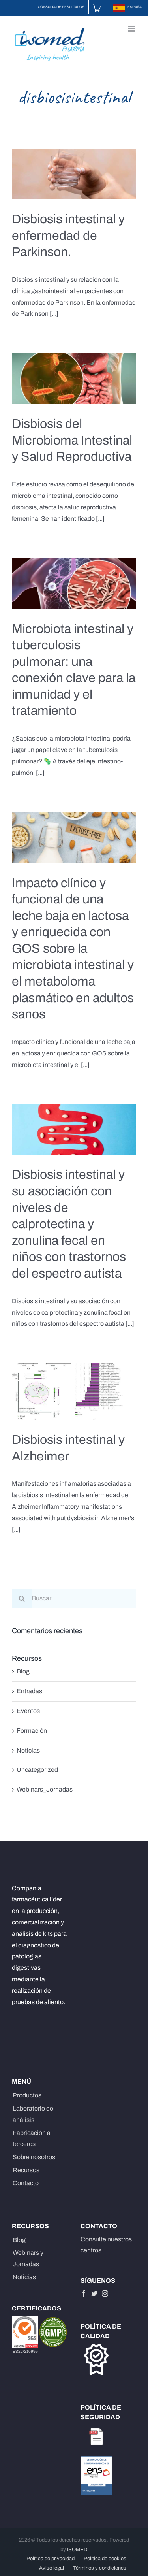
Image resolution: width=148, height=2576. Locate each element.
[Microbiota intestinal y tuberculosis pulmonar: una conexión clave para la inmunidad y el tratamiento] (74, 583)
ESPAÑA (127, 7)
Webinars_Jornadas (45, 1789)
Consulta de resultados (61, 7)
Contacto (26, 2183)
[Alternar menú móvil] (132, 28)
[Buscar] (22, 1598)
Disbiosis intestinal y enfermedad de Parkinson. (68, 235)
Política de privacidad (50, 2558)
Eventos (28, 1710)
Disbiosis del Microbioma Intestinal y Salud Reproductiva (72, 440)
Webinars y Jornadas (28, 2258)
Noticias (28, 1750)
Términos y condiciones (99, 2568)
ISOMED (77, 2549)
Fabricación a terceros (32, 2138)
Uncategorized (37, 1769)
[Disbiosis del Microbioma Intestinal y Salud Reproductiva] (74, 378)
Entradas (29, 1691)
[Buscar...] (74, 1598)
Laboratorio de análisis (33, 2114)
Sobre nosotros (34, 2157)
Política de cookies (105, 2558)
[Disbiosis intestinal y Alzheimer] (74, 1391)
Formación (32, 1730)
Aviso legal (51, 2568)
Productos (27, 2095)
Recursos (26, 2170)
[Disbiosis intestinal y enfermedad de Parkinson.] (74, 174)
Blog (23, 1671)
